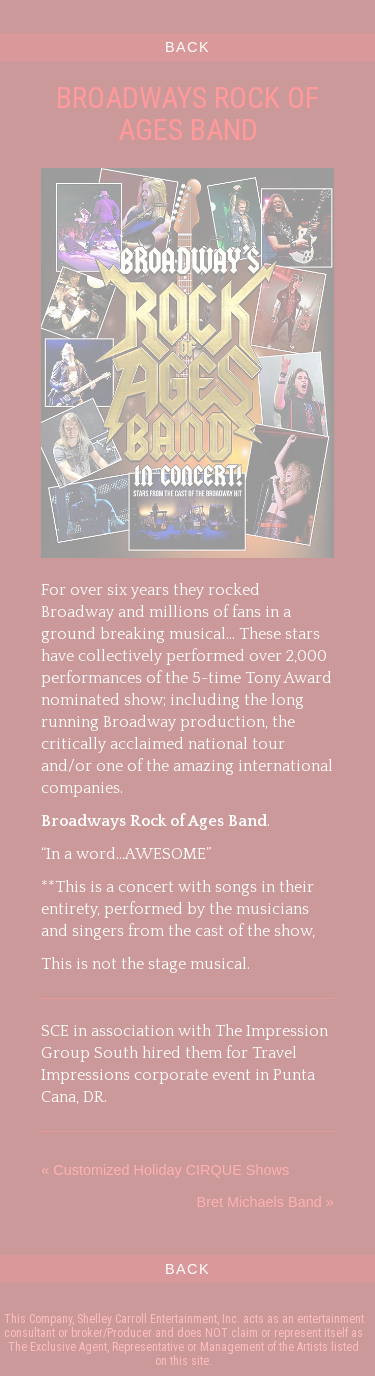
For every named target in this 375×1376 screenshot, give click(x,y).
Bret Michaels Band (259, 1202)
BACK (187, 47)
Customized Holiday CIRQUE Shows (171, 1170)
